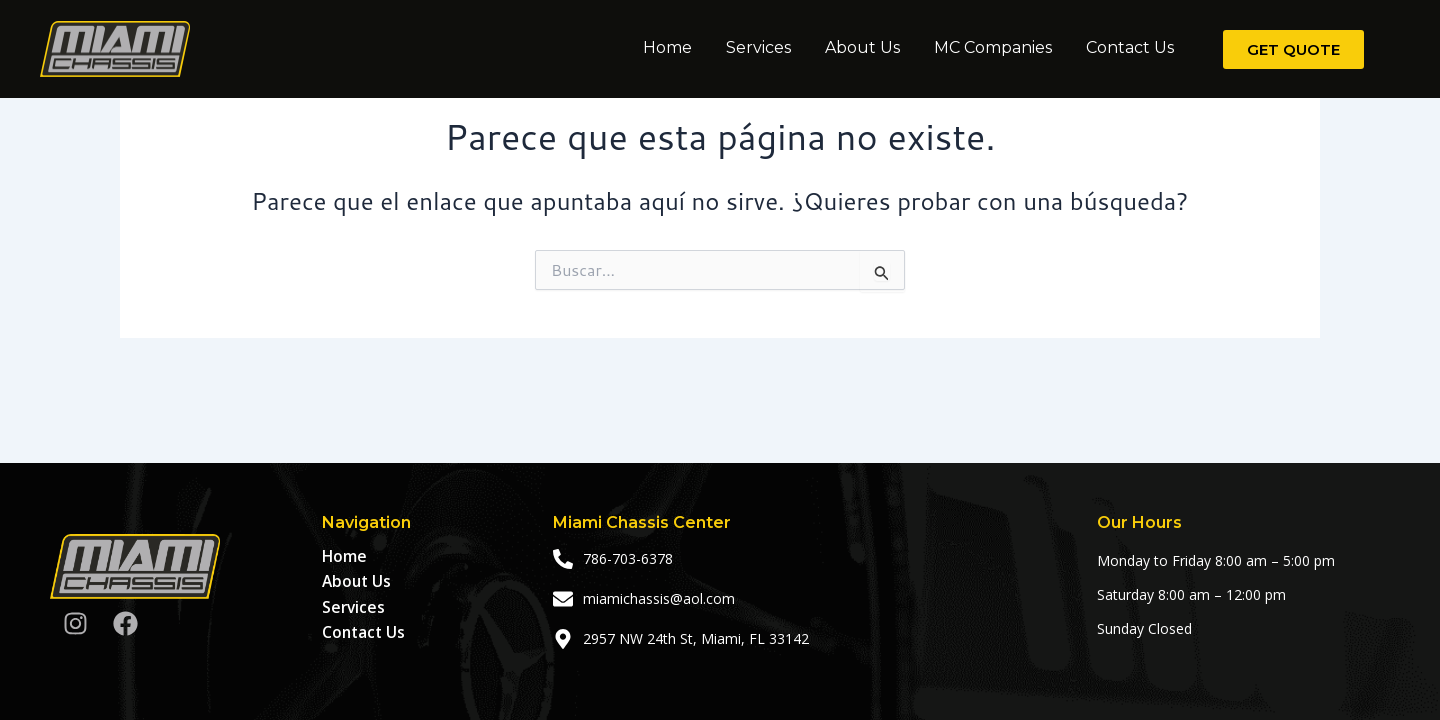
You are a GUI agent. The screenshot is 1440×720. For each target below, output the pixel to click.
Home (667, 47)
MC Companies (993, 47)
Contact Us (1130, 47)
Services (758, 47)
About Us (862, 47)
